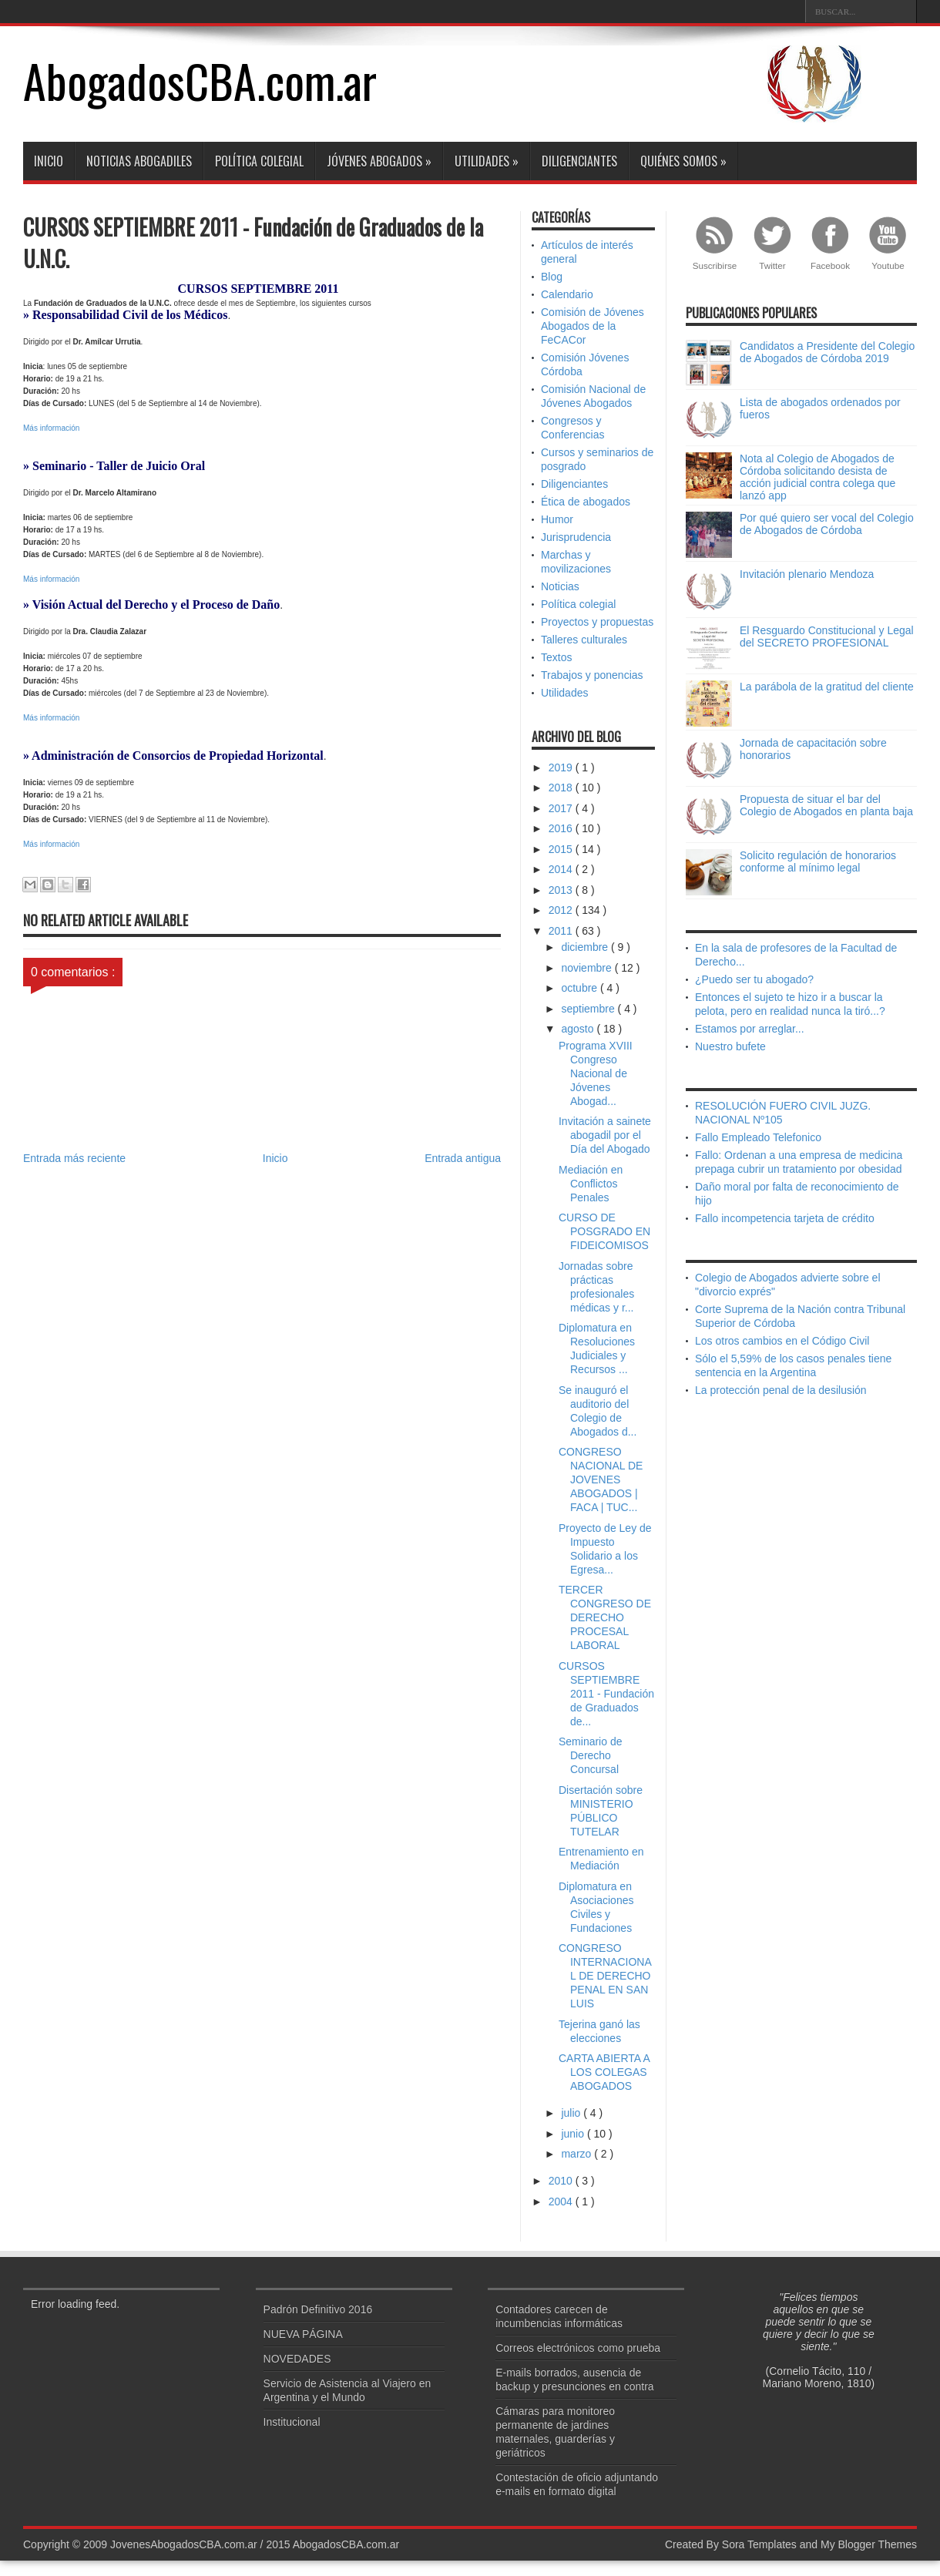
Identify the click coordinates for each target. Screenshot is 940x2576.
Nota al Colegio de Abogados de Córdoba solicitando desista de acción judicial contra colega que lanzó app (817, 477)
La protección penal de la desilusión (781, 1390)
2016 (562, 828)
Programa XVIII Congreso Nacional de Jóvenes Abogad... (596, 1073)
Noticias (560, 586)
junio (573, 2134)
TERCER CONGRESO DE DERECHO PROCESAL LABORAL (605, 1617)
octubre (580, 988)
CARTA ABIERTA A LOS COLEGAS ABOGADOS (604, 2072)
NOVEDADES (297, 2359)
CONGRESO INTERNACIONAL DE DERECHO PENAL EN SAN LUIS (605, 1976)
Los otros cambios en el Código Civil (782, 1341)
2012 (562, 910)
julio (572, 2113)
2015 (562, 849)
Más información (51, 428)
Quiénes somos (683, 161)
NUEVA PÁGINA (303, 2334)
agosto (578, 1029)
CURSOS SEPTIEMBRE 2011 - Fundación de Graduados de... (606, 1694)
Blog (551, 276)
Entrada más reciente (74, 1158)
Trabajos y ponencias (592, 675)
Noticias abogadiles (139, 161)
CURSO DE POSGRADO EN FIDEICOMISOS (604, 1231)
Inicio (48, 161)
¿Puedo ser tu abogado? (754, 979)
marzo (577, 2154)
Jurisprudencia (576, 537)
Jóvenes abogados (379, 161)
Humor (557, 519)
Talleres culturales (584, 639)
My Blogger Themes (869, 2544)
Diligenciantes (579, 161)
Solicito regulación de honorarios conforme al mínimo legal (818, 861)
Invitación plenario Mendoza (807, 574)
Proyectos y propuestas (597, 622)
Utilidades (487, 161)
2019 (562, 767)
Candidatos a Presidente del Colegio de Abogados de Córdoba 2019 (827, 352)
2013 (562, 890)
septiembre (589, 1009)
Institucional (292, 2422)
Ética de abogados (585, 501)
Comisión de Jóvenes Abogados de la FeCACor (592, 326)
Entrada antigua (463, 1158)
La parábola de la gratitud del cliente (827, 686)
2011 (562, 931)
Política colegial (259, 161)
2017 (562, 808)
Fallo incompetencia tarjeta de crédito (785, 1218)
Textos (556, 657)
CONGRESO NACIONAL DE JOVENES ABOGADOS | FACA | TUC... (601, 1479)
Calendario (567, 294)
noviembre (587, 968)
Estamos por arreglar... (749, 1029)
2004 (562, 2201)
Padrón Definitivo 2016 (318, 2309)
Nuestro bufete (730, 1046)
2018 (562, 787)
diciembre (586, 947)
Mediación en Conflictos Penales (591, 1184)
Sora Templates (759, 2544)
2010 (562, 2181)
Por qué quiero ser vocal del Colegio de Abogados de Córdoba (827, 524)
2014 (562, 869)
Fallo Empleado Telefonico (758, 1137)
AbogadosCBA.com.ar (200, 79)
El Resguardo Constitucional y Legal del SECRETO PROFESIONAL (827, 636)
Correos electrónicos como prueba (577, 2348)
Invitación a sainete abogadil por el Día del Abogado (605, 1135)
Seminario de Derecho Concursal (591, 1755)
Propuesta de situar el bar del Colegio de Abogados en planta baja (826, 805)
